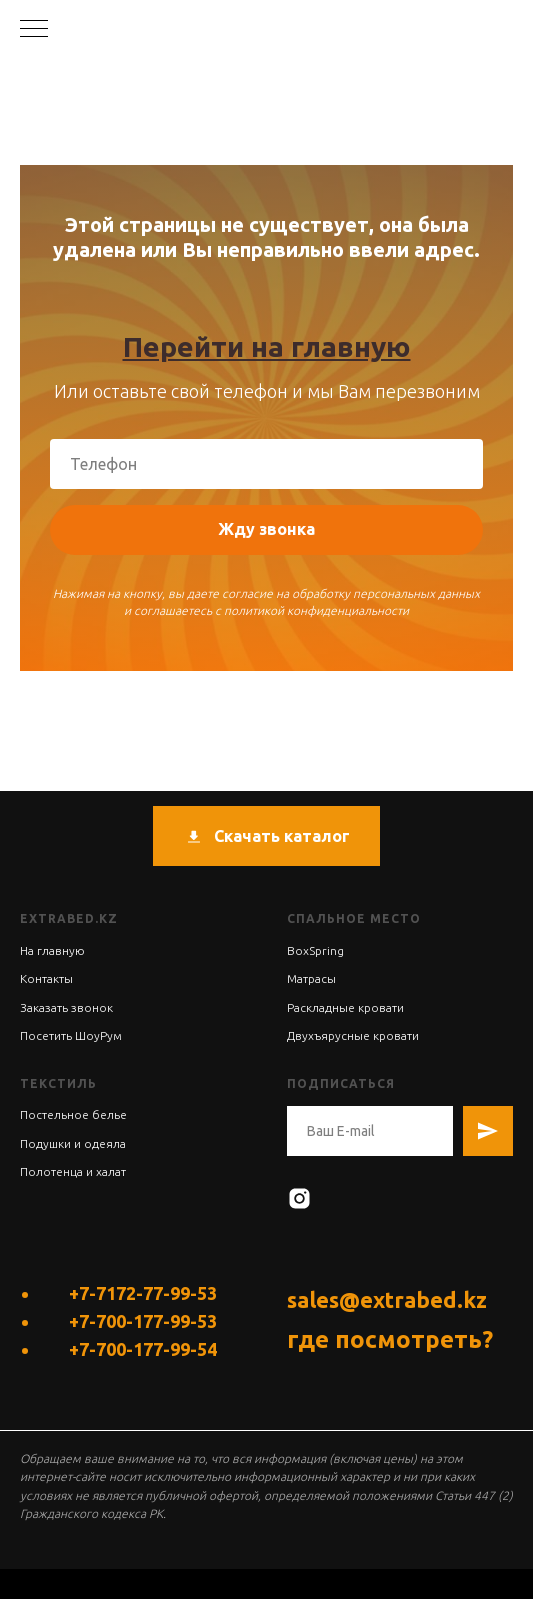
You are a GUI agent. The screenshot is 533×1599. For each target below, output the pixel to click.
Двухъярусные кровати (353, 1035)
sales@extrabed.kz (387, 1299)
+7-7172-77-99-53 (143, 1293)
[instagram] (299, 1198)
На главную (52, 950)
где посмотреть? (390, 1339)
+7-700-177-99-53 (143, 1321)
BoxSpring (315, 950)
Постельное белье (73, 1114)
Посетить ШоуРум (71, 1035)
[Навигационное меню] (34, 30)
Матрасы (311, 978)
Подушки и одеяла (73, 1143)
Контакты (46, 978)
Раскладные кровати (345, 1007)
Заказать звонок (66, 1007)
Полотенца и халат (73, 1171)
